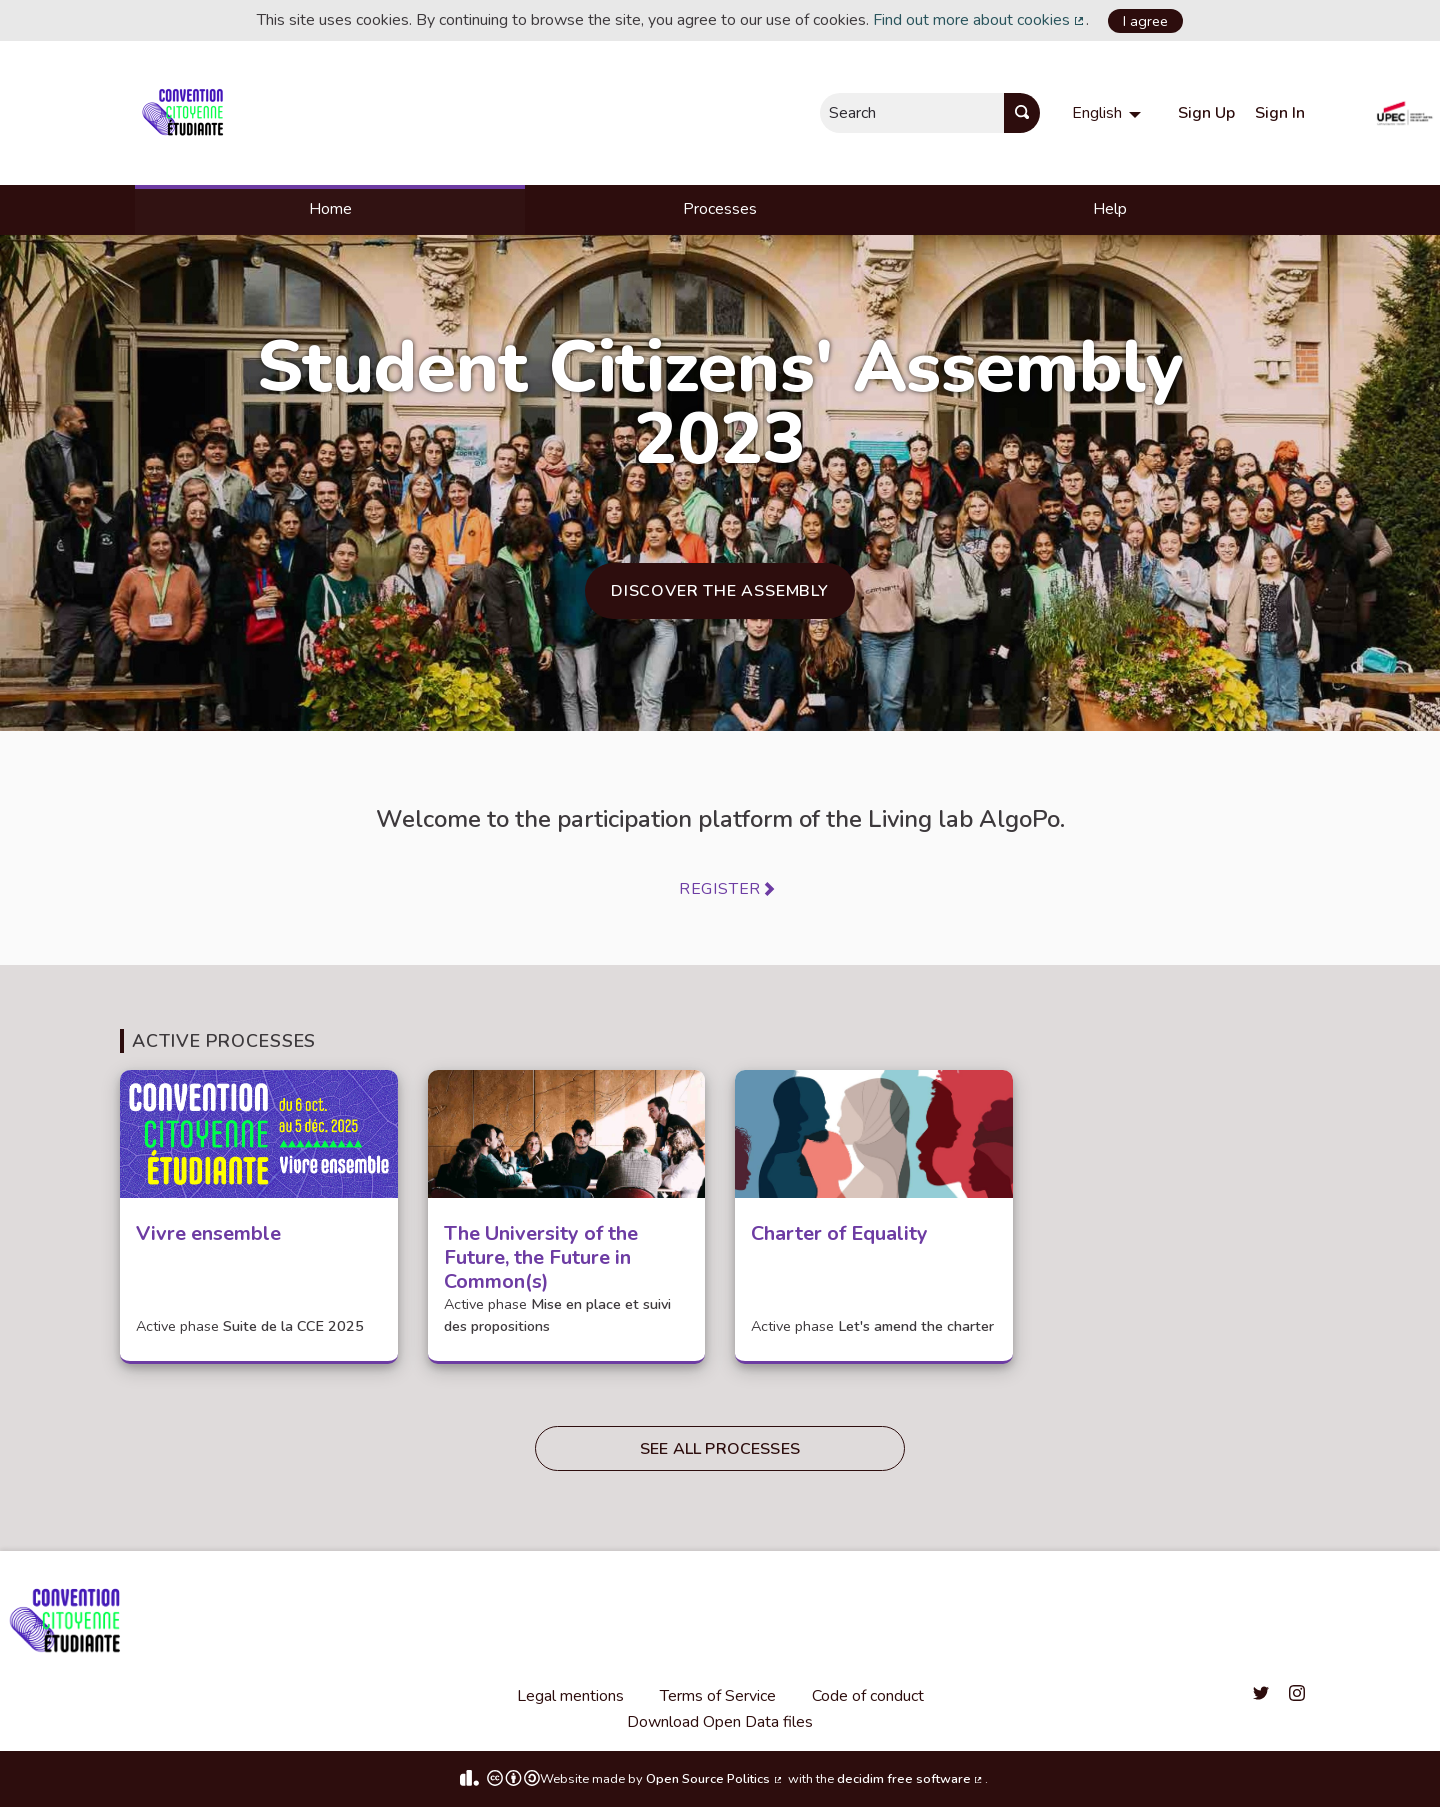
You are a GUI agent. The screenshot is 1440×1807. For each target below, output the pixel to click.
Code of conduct (868, 1696)
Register (720, 889)
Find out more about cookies (980, 20)
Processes (720, 209)
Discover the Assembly (720, 591)
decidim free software (911, 1779)
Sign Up (1206, 113)
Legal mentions (570, 1696)
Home (330, 209)
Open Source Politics (715, 1779)
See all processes (720, 1449)
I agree (1145, 21)
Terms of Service (718, 1696)
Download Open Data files (720, 1722)
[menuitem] (1109, 113)
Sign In (1280, 113)
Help (1110, 209)
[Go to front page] (186, 113)
